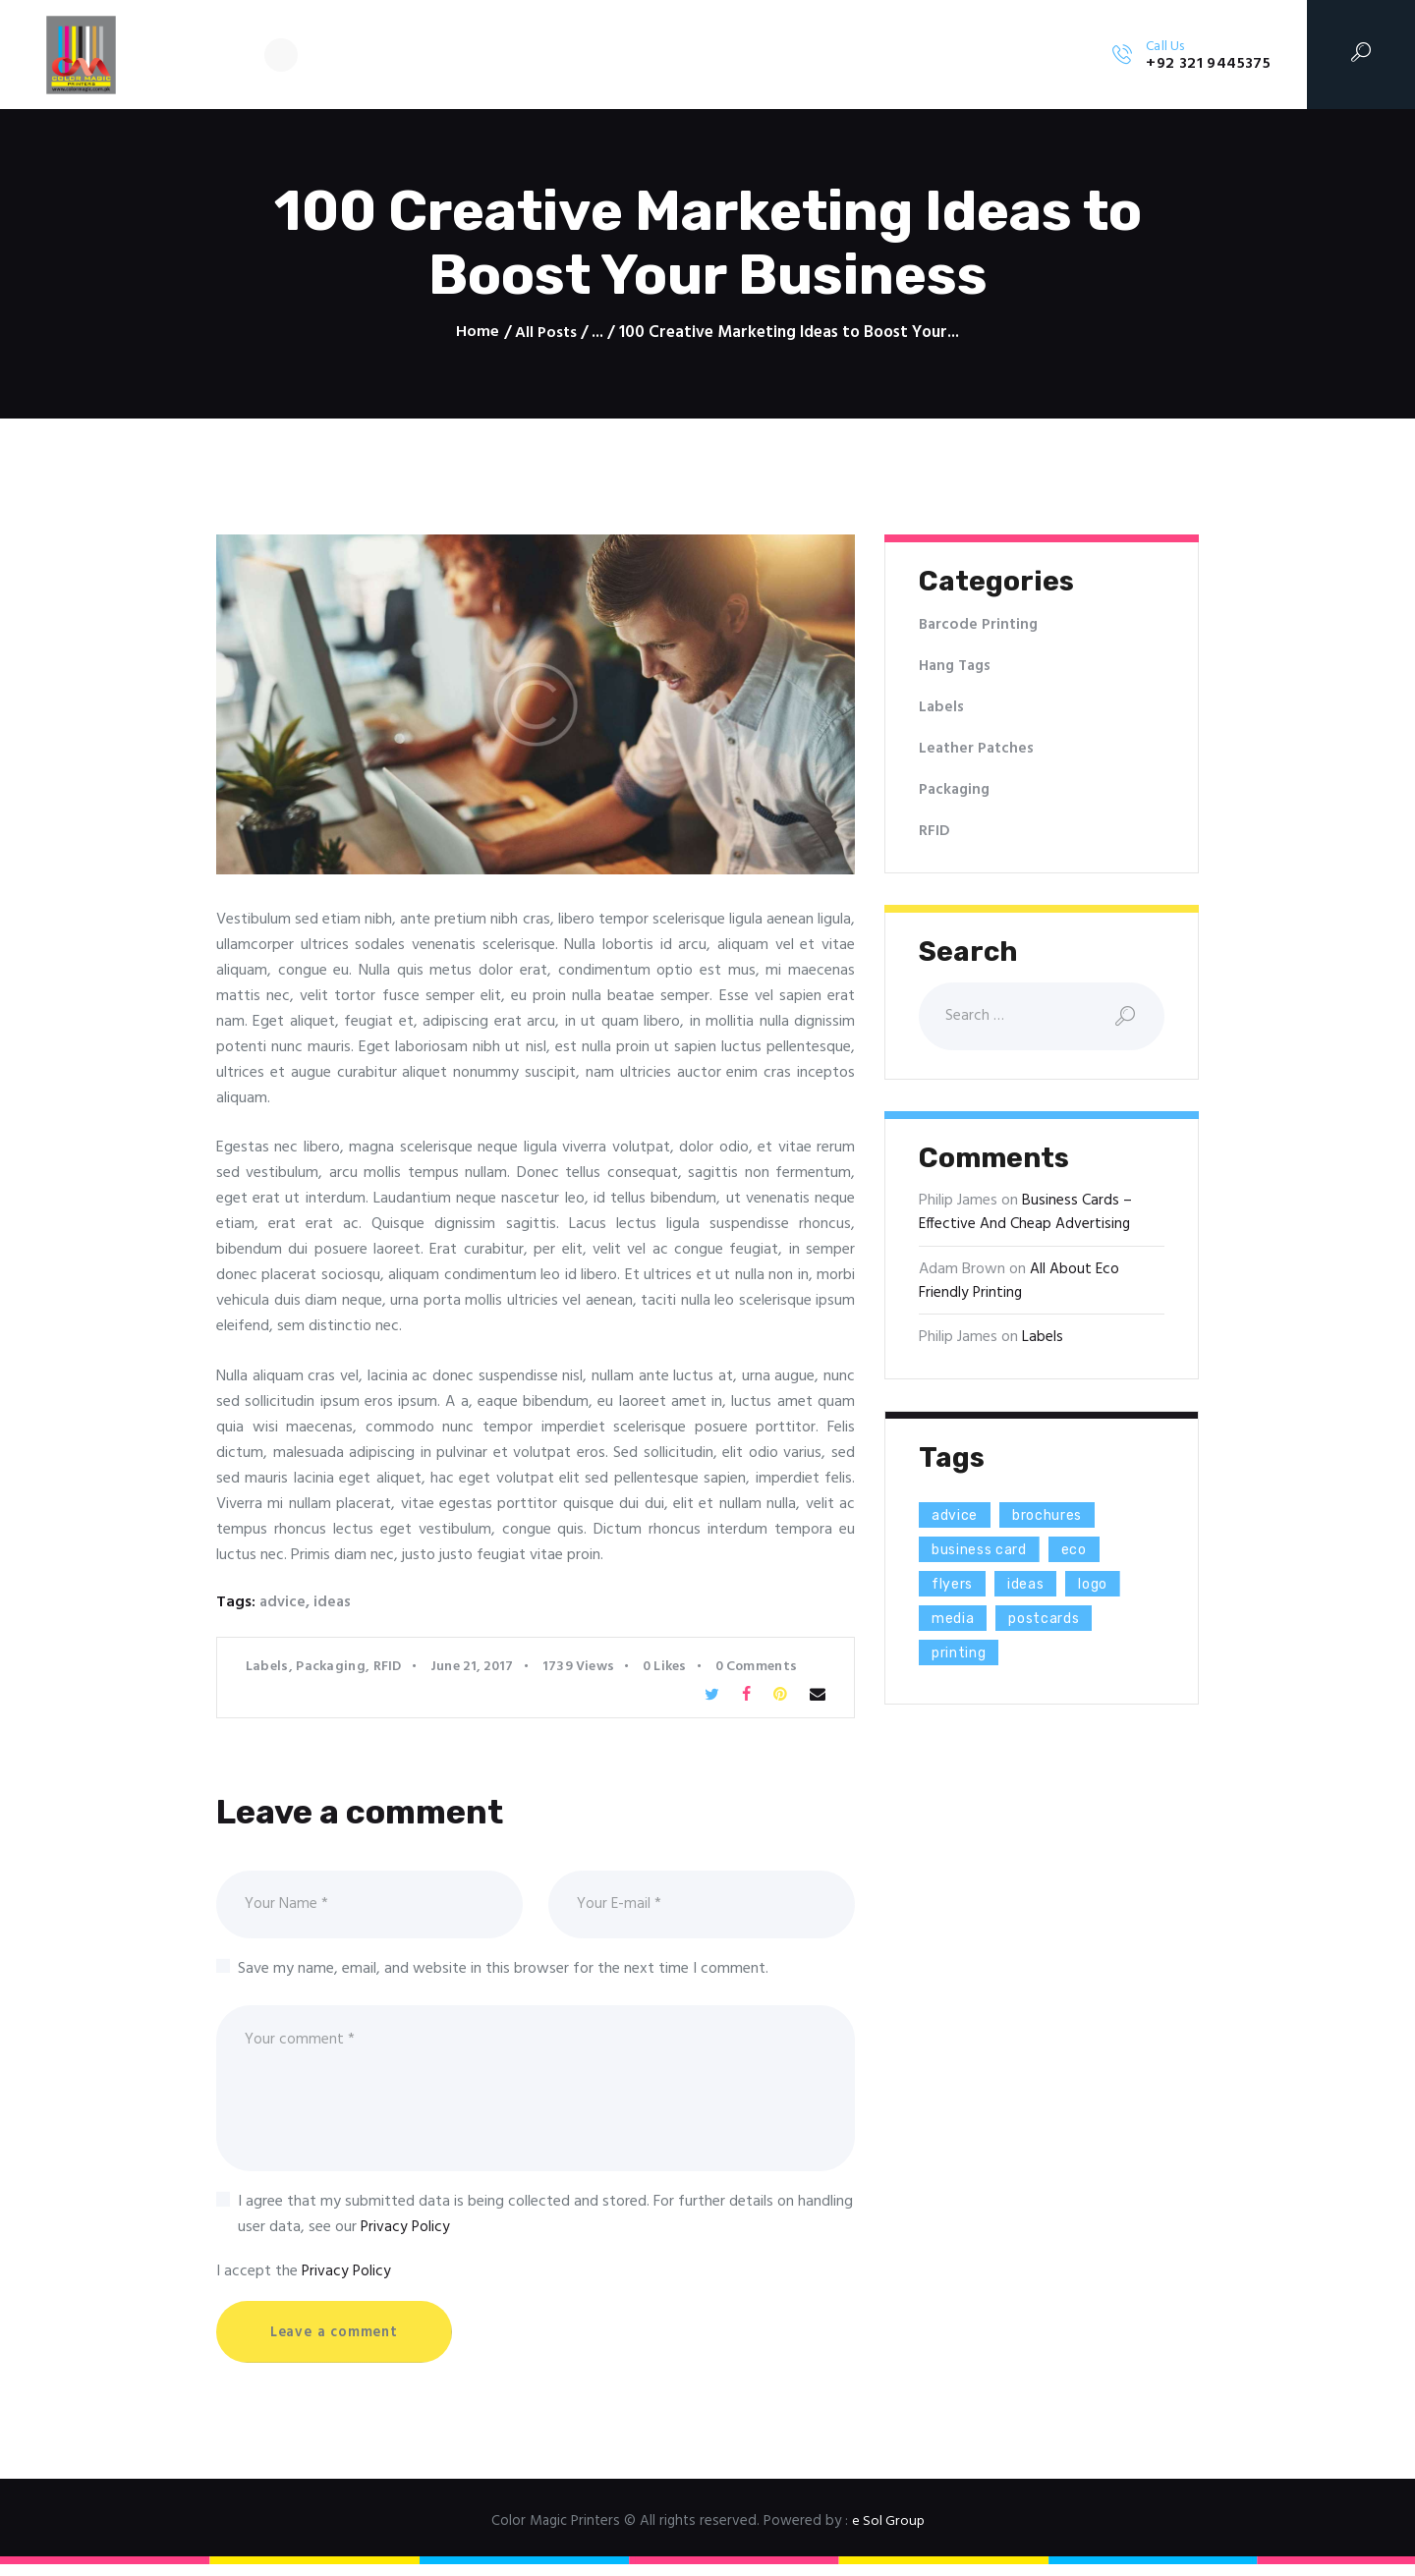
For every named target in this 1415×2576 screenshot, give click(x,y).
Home (476, 333)
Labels (267, 1666)
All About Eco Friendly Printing (1019, 1284)
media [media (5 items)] (956, 1622)
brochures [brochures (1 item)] (1061, 1519)
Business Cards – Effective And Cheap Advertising (1025, 1216)
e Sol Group (888, 2535)
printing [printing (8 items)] (964, 1657)
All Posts (546, 332)
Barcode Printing (980, 625)
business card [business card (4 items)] (988, 1553)
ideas (333, 1602)
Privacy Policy (406, 2239)
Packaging (331, 1666)
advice (283, 1602)
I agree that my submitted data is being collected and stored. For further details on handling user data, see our (545, 2226)
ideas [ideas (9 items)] (1036, 1588)
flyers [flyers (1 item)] (956, 1588)
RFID (387, 1666)
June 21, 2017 (472, 1666)
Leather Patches (977, 748)
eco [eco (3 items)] (1092, 1553)
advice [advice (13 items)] (959, 1519)
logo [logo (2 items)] (1110, 1588)
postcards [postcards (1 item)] (1056, 1622)
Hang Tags (957, 666)
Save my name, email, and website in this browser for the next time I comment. (503, 1973)
